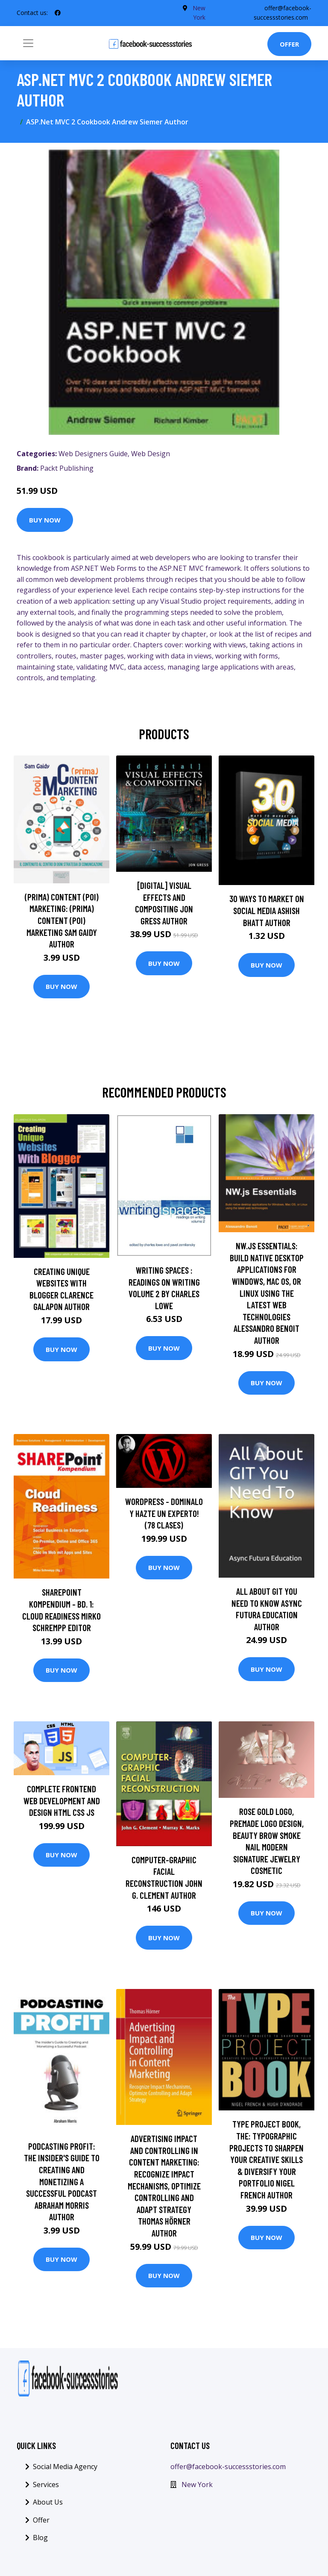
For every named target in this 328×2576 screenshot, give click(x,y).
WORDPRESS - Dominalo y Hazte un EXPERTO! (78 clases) (164, 1513)
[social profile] (57, 13)
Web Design (150, 453)
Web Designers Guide (93, 453)
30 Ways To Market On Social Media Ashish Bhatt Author (266, 910)
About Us (48, 2502)
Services (46, 2484)
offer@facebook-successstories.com (228, 2466)
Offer (289, 44)
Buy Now (45, 520)
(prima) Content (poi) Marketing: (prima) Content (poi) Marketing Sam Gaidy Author (62, 920)
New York (197, 2484)
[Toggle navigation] (28, 43)
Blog (40, 2537)
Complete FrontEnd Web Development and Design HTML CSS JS (61, 1800)
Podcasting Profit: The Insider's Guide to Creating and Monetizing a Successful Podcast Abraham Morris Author (62, 2181)
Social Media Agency (65, 2466)
